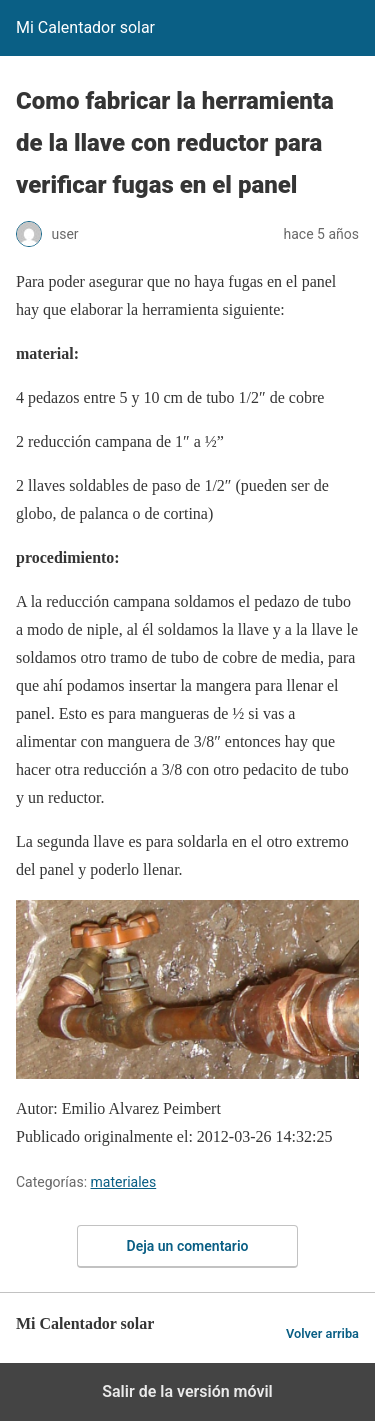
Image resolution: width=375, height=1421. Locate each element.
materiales (124, 1182)
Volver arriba (322, 1333)
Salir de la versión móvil (187, 1391)
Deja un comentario (188, 1246)
